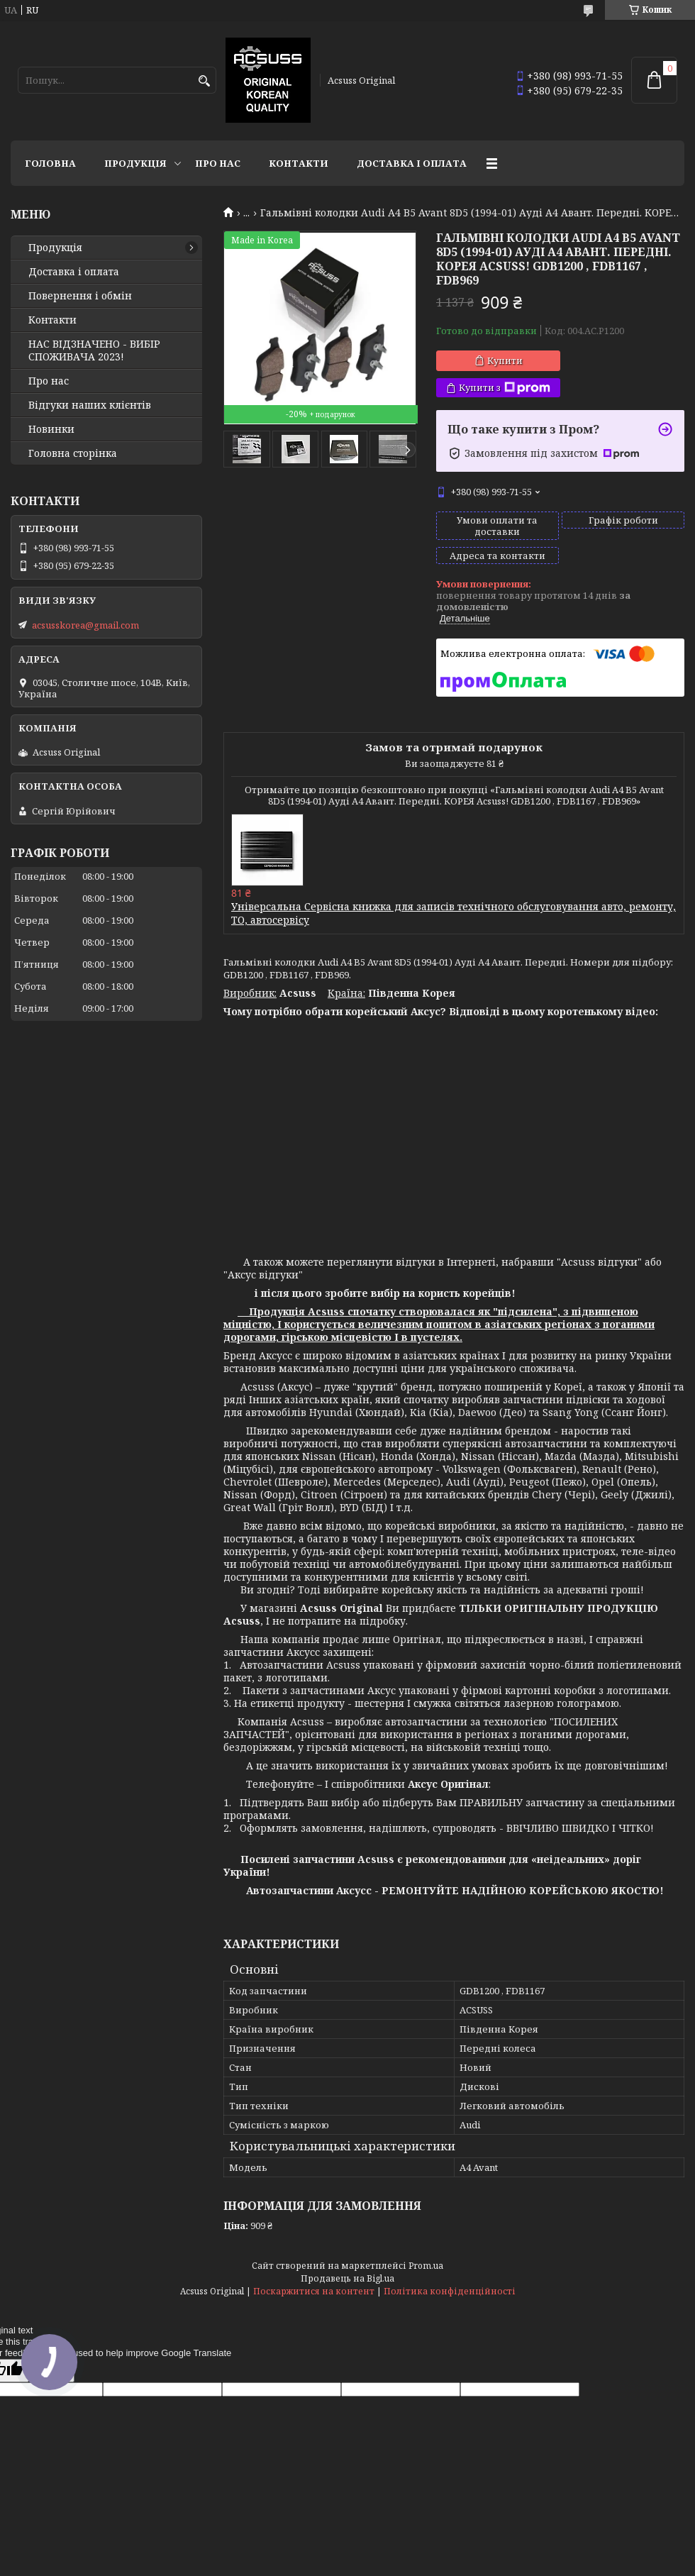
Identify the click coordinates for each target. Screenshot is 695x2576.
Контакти (298, 163)
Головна (50, 163)
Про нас (217, 163)
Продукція (135, 163)
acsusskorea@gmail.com (85, 625)
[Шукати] (203, 81)
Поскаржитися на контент (313, 2291)
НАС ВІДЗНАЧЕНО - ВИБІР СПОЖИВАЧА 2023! (94, 350)
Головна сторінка (72, 453)
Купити (505, 360)
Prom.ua (425, 2266)
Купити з (504, 387)
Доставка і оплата (412, 163)
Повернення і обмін (80, 295)
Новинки (51, 429)
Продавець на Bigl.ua (347, 2278)
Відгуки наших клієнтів (89, 405)
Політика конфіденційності (450, 2291)
